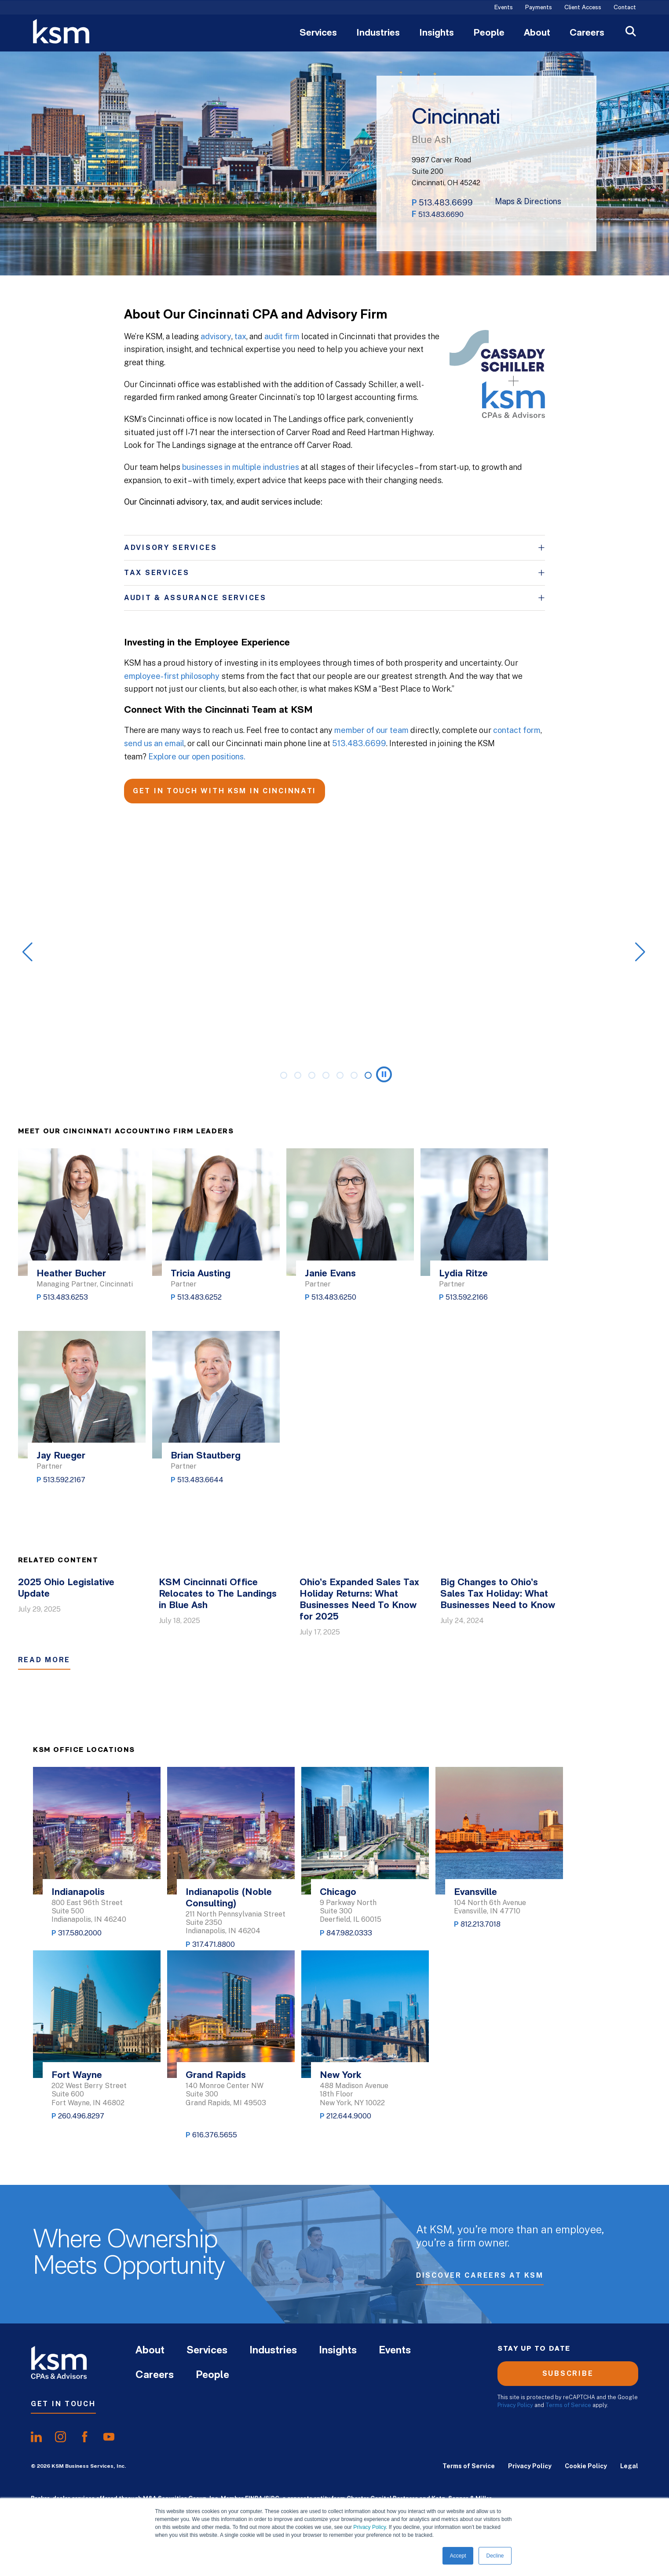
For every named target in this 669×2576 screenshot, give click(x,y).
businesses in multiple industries (240, 467)
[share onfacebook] (84, 2437)
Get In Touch (63, 2404)
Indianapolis (78, 1892)
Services (318, 33)
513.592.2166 (467, 1297)
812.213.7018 (481, 1924)
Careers (587, 33)
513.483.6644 (200, 1480)
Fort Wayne (76, 2075)
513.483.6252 (199, 1297)
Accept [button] (458, 2556)
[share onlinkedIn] (36, 2437)
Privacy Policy (369, 2527)
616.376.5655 (214, 2135)
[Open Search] (630, 32)
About (537, 33)
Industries (378, 33)
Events (503, 8)
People (488, 33)
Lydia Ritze (463, 1274)
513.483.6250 (333, 1297)
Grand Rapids (216, 2075)
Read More (44, 1660)
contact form (517, 730)
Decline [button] (495, 2556)
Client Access (582, 8)
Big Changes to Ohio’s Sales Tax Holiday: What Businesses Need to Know (497, 1594)
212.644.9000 (348, 2116)
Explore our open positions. (196, 756)
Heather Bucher (71, 1274)
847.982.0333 (349, 1933)
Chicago (338, 1892)
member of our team (371, 730)
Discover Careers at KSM (480, 2278)
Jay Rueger (61, 1456)
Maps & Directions (528, 201)
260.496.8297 (81, 2116)
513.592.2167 (64, 1480)
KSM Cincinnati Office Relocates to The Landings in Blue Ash (218, 1594)
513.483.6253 (65, 1297)
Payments (538, 8)
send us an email (154, 743)
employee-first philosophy (171, 676)
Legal (629, 2466)
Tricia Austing (200, 1274)
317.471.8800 (213, 1944)
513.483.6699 (446, 202)
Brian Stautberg (206, 1456)
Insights (436, 33)
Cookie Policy (586, 2466)
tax (240, 336)
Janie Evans (330, 1274)
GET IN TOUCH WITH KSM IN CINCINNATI (224, 791)
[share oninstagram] (60, 2437)
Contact (625, 8)
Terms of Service (568, 2405)
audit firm (282, 336)
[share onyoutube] (108, 2437)
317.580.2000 (80, 1933)
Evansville (475, 1892)
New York (340, 2075)
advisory (216, 336)
